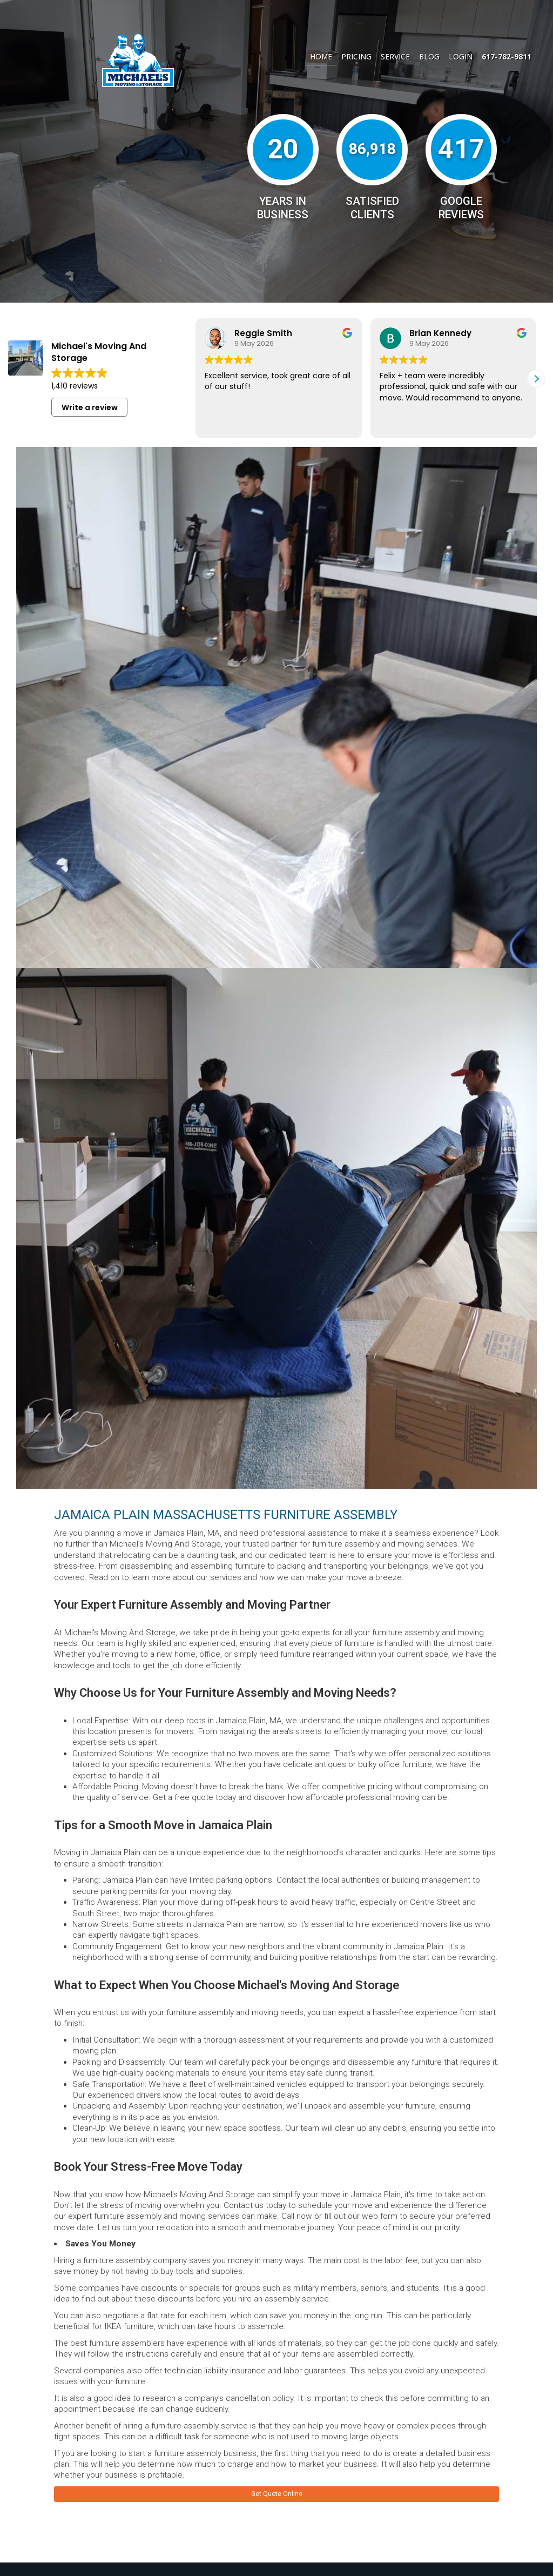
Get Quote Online (276, 2495)
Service (395, 56)
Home (321, 56)
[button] (536, 379)
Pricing (356, 56)
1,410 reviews (74, 385)
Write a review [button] (90, 407)
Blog (429, 56)
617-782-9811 (506, 56)
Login (461, 56)
